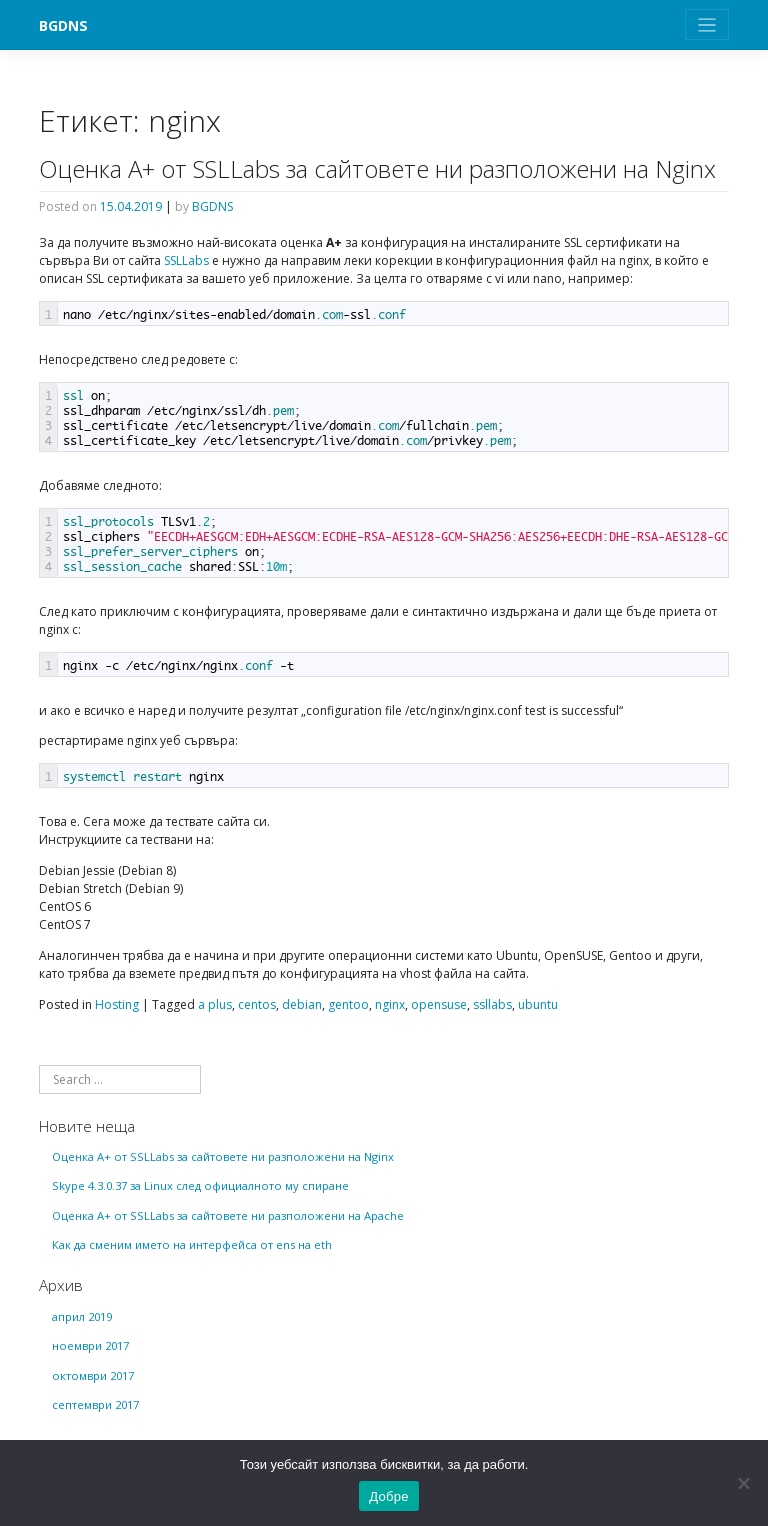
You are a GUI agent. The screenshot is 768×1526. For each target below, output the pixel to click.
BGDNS (63, 25)
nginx (390, 1004)
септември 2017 (95, 1404)
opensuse (439, 1004)
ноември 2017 (90, 1345)
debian (302, 1004)
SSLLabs (186, 260)
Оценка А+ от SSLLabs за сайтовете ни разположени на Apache (228, 1215)
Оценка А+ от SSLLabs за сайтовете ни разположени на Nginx (377, 168)
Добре (388, 1496)
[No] (743, 1483)
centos (257, 1004)
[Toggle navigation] (707, 24)
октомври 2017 (93, 1375)
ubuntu (538, 1004)
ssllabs (492, 1004)
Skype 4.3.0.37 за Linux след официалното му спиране (200, 1185)
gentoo (348, 1004)
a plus (215, 1004)
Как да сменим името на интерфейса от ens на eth (192, 1244)
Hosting (117, 1004)
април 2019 (82, 1316)
